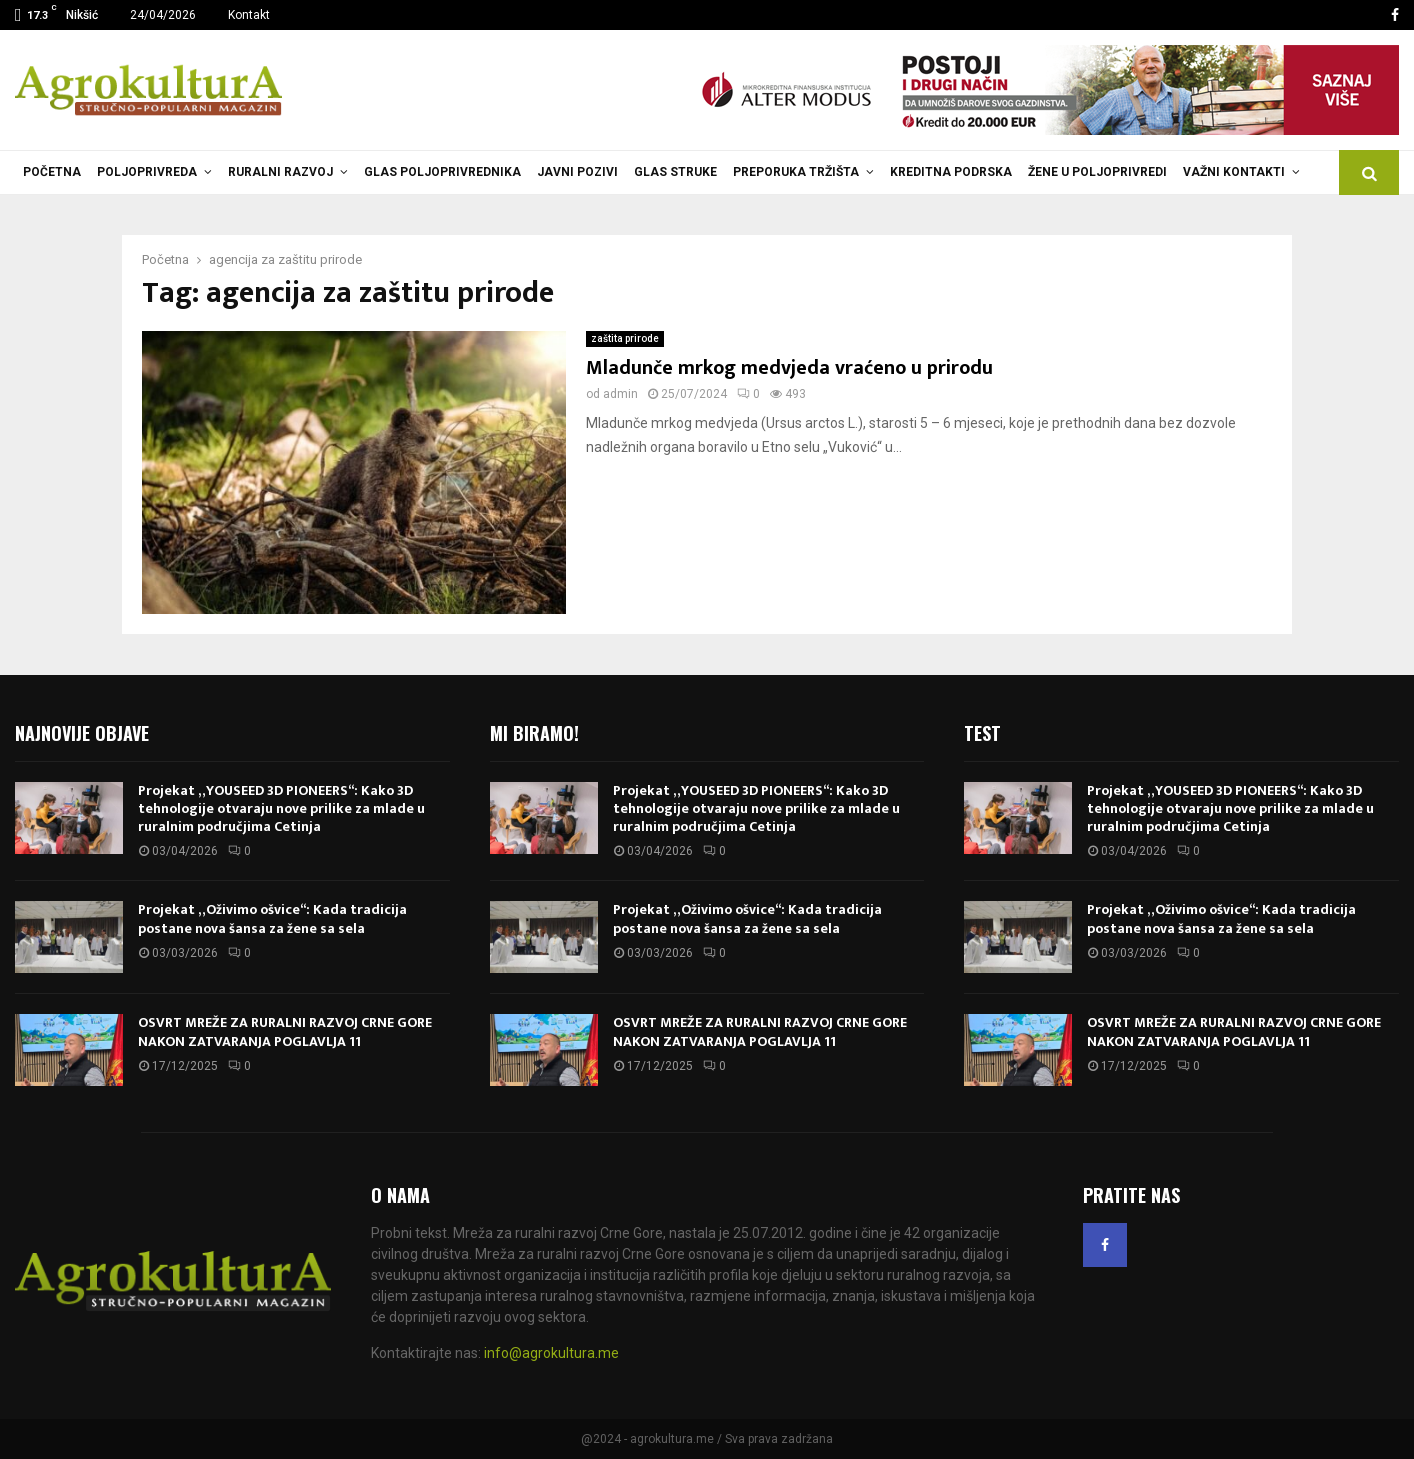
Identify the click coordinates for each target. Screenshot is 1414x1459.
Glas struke (675, 172)
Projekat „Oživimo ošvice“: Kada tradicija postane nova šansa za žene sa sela (272, 918)
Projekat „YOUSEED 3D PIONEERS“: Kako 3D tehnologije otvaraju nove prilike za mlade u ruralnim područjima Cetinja (281, 808)
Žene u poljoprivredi (1097, 172)
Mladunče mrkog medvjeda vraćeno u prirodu (789, 368)
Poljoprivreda (147, 172)
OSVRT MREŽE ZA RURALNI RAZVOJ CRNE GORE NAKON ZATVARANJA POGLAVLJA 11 (285, 1031)
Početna (52, 172)
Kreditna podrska (951, 172)
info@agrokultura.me (551, 1353)
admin (620, 394)
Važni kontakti (1234, 172)
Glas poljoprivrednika (442, 172)
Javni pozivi (577, 172)
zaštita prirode (625, 338)
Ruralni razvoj (280, 172)
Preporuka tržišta (796, 172)
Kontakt (249, 15)
